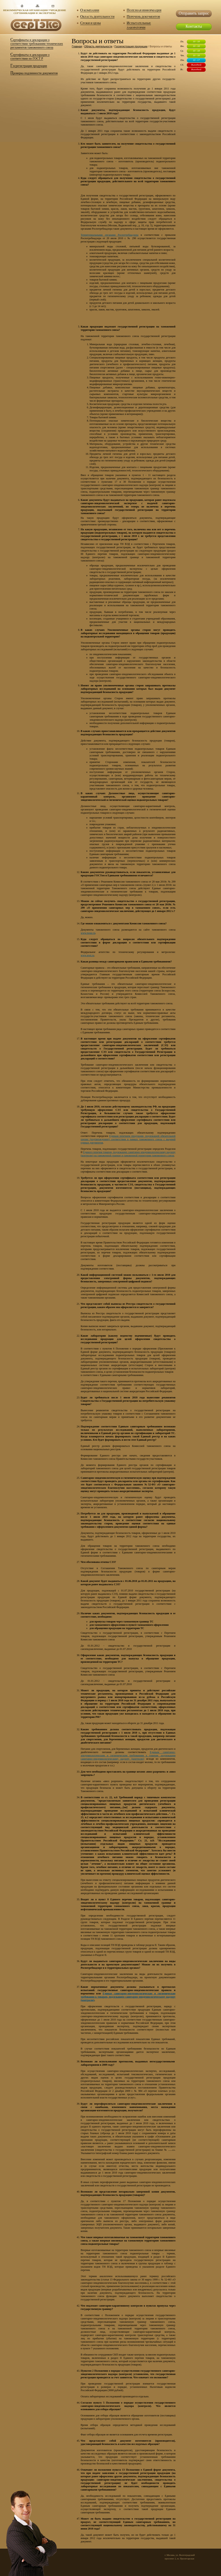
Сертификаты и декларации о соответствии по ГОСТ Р (30, 56)
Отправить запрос (194, 13)
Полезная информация (144, 10)
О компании (89, 10)
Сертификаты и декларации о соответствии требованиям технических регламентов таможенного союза (36, 43)
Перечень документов (143, 17)
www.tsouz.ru (88, 933)
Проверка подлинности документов (34, 73)
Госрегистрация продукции (28, 66)
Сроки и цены (90, 23)
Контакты (194, 26)
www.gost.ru (87, 955)
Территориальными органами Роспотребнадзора (109, 234)
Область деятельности (97, 17)
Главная (77, 46)
